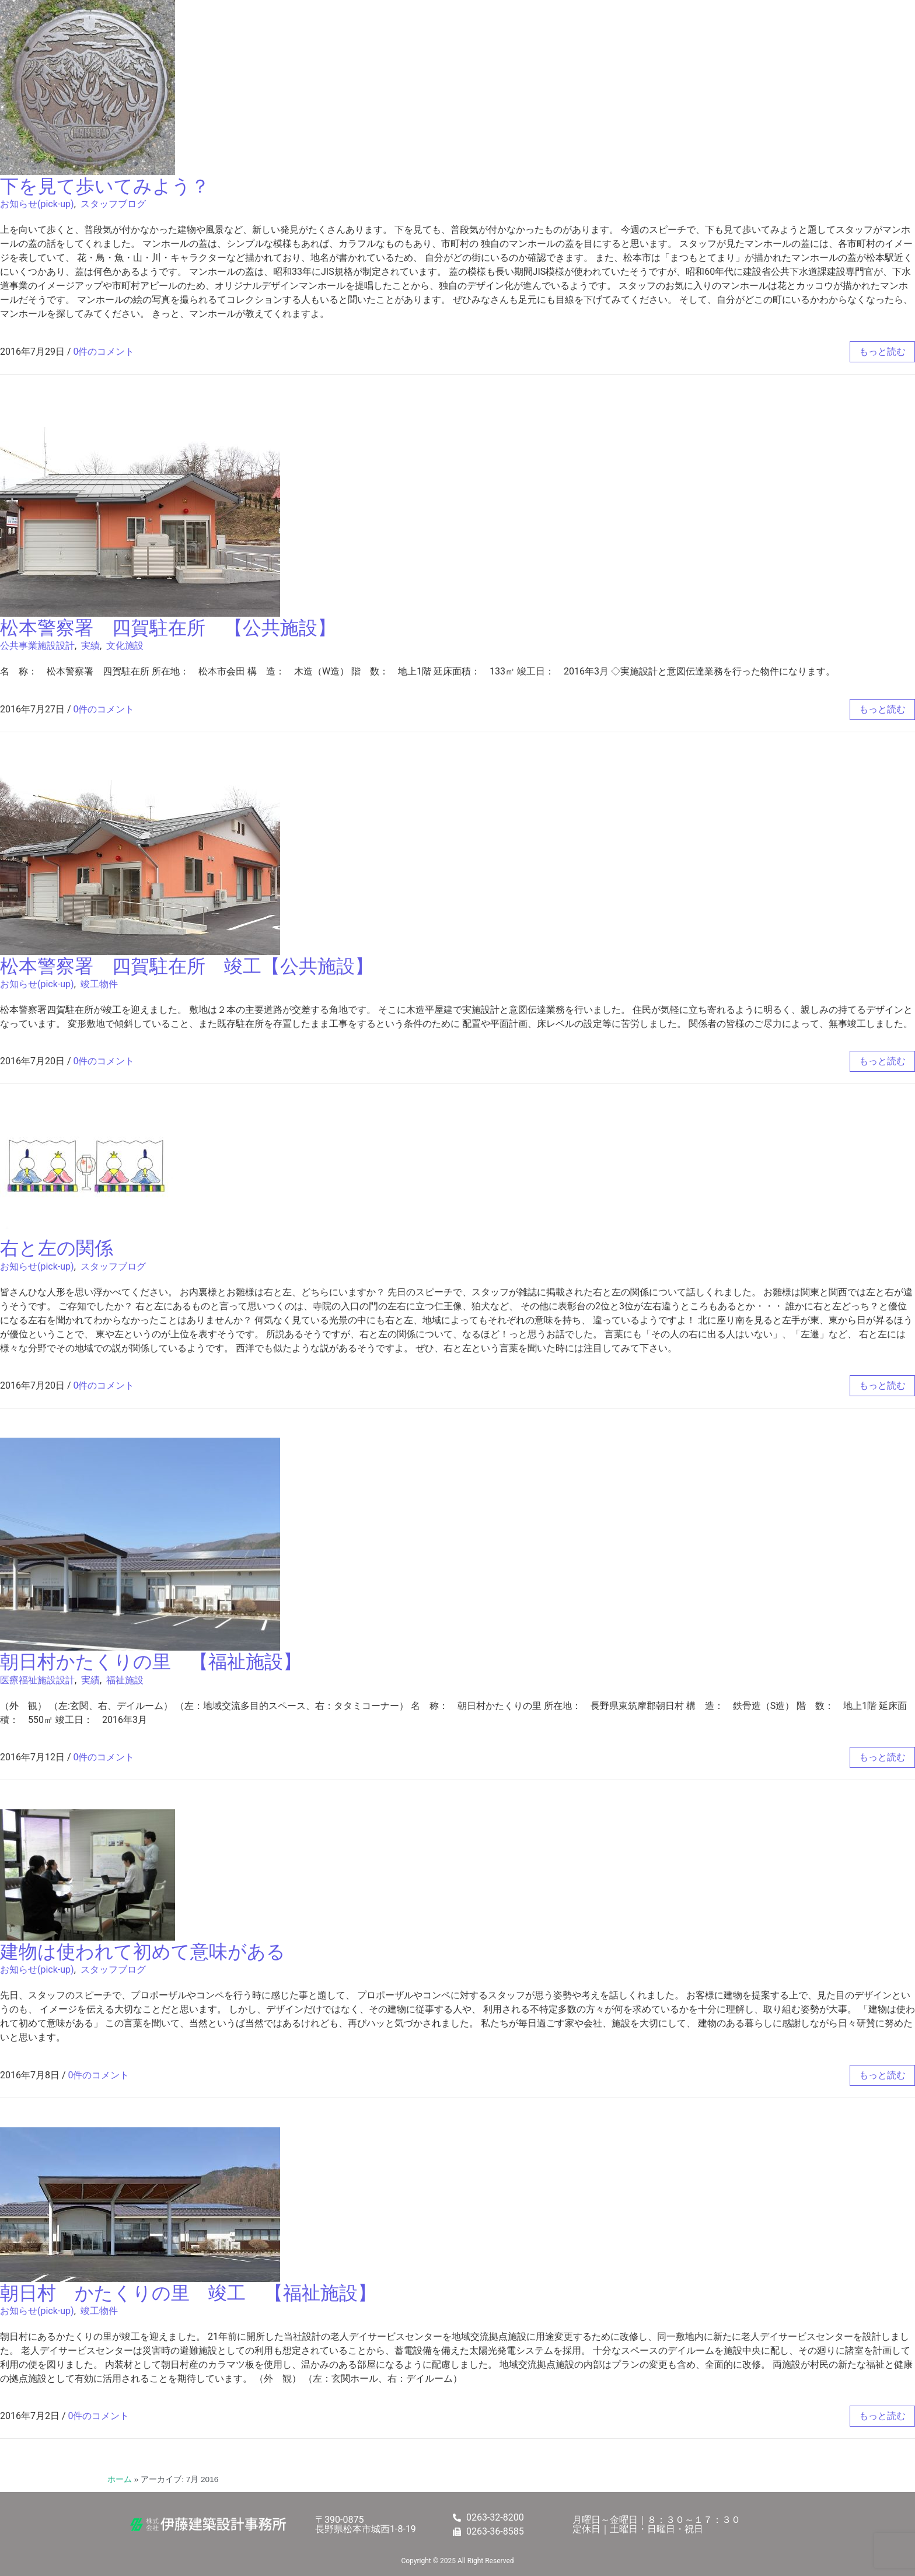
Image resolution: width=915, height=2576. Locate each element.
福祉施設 (125, 1680)
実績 (90, 645)
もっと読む (882, 351)
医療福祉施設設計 (37, 1680)
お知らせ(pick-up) (37, 203)
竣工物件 (99, 984)
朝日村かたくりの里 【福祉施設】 (151, 1662)
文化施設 (125, 645)
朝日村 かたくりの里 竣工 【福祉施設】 (188, 2293)
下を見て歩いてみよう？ (104, 186)
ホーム (119, 2479)
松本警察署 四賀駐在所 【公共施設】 (168, 628)
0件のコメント (104, 351)
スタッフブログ (113, 203)
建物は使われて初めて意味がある (142, 1952)
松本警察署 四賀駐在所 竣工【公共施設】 (186, 966)
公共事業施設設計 (37, 645)
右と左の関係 (56, 1248)
